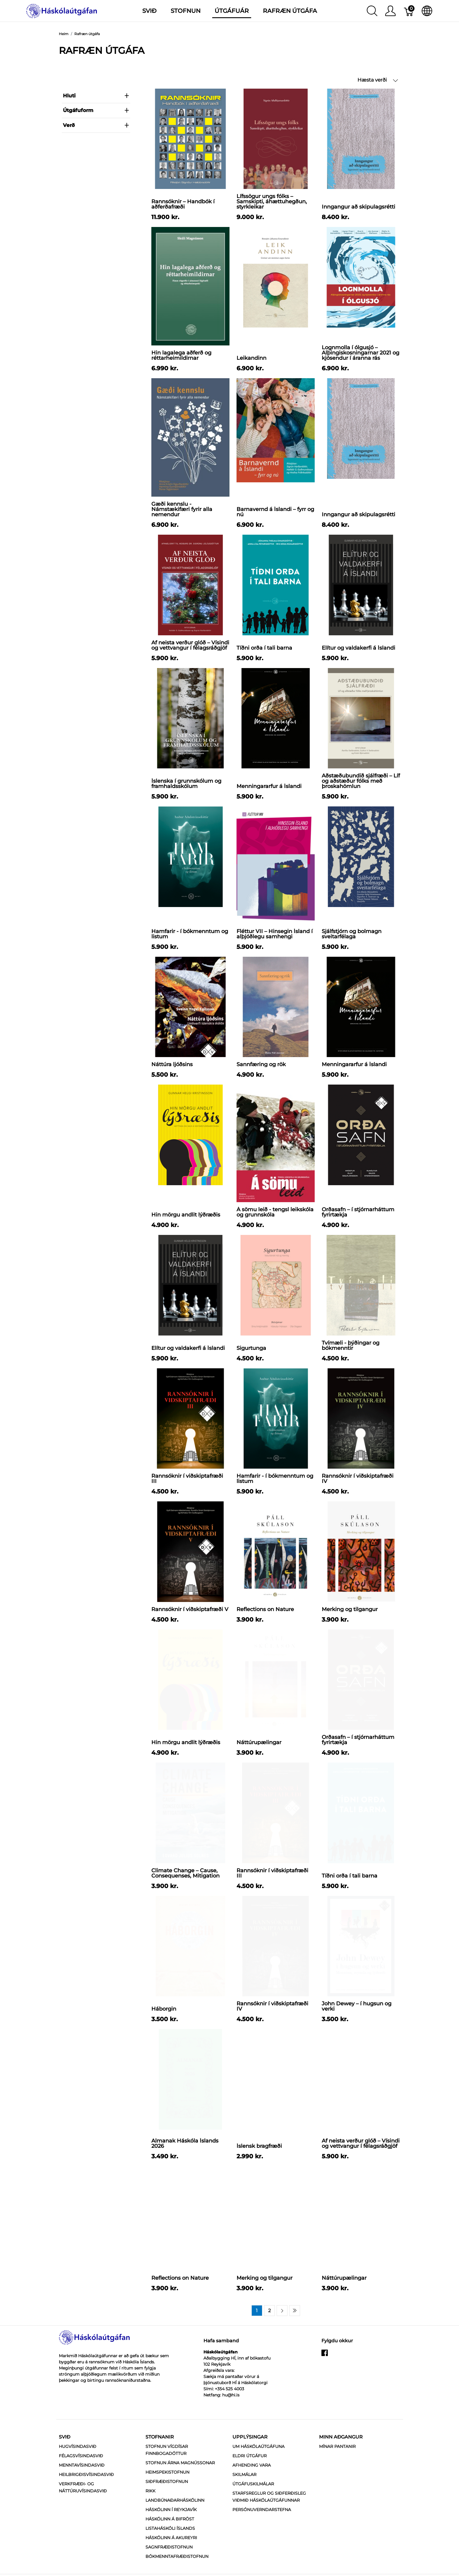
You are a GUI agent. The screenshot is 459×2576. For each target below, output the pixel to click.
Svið (64, 2460)
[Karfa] (409, 11)
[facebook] (324, 2378)
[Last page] (294, 2334)
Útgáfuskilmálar (253, 2507)
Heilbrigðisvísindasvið (86, 2498)
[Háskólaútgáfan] (61, 10)
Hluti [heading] (96, 96)
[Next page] (282, 2334)
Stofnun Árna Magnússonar (180, 2486)
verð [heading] (96, 125)
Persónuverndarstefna (261, 2533)
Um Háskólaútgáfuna (258, 2470)
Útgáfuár (232, 10)
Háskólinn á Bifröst (169, 2542)
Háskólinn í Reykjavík (171, 2533)
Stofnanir (159, 2460)
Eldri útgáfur (249, 2479)
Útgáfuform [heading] (96, 110)
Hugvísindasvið (77, 2470)
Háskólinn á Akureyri (171, 2561)
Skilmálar (244, 2498)
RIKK (150, 2514)
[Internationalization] (427, 11)
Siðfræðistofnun (166, 2505)
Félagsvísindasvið (81, 2479)
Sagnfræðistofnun (169, 2570)
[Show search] (372, 11)
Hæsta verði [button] (377, 80)
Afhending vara (251, 2488)
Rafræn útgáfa (290, 10)
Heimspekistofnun (167, 2495)
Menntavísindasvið (82, 2488)
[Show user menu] (390, 11)
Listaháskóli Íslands (170, 2552)
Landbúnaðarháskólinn (174, 2524)
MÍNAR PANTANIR (337, 2470)
